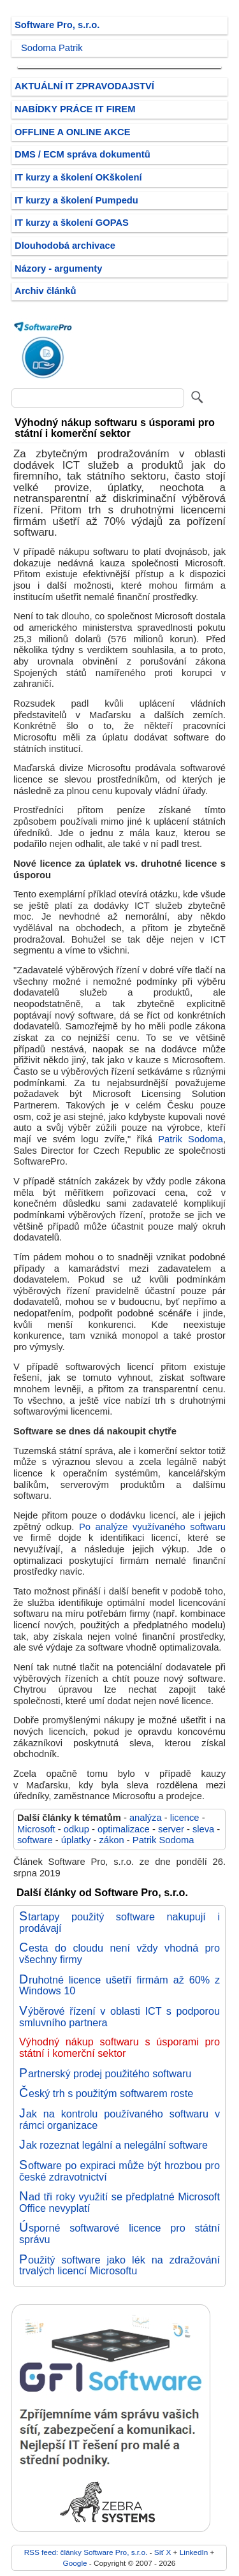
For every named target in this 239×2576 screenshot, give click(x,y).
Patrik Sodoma (190, 1139)
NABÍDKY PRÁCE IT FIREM (75, 109)
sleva (203, 1829)
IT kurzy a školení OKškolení (78, 177)
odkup (76, 1829)
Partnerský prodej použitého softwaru (105, 2073)
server (171, 1829)
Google (75, 2563)
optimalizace (124, 1829)
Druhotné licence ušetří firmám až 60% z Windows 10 (119, 1985)
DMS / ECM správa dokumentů (82, 154)
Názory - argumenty (58, 268)
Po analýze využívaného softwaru (152, 1527)
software (35, 1840)
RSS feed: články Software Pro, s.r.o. (86, 2552)
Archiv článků (45, 291)
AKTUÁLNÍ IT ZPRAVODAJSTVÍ (84, 86)
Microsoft (36, 1829)
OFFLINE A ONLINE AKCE (73, 132)
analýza (145, 1818)
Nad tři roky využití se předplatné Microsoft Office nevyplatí (119, 2202)
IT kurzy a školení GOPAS (72, 222)
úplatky (76, 1840)
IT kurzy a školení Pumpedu (76, 200)
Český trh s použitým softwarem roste (106, 2093)
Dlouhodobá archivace (65, 245)
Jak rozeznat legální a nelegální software (113, 2145)
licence (184, 1818)
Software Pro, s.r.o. (57, 25)
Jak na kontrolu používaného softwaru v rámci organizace (119, 2119)
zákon (111, 1840)
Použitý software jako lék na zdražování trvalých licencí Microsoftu (119, 2265)
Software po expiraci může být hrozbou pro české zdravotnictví (119, 2171)
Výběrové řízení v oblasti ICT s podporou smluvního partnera (119, 2016)
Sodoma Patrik (52, 48)
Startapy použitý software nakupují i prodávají (119, 1922)
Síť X (162, 2552)
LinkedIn (194, 2552)
